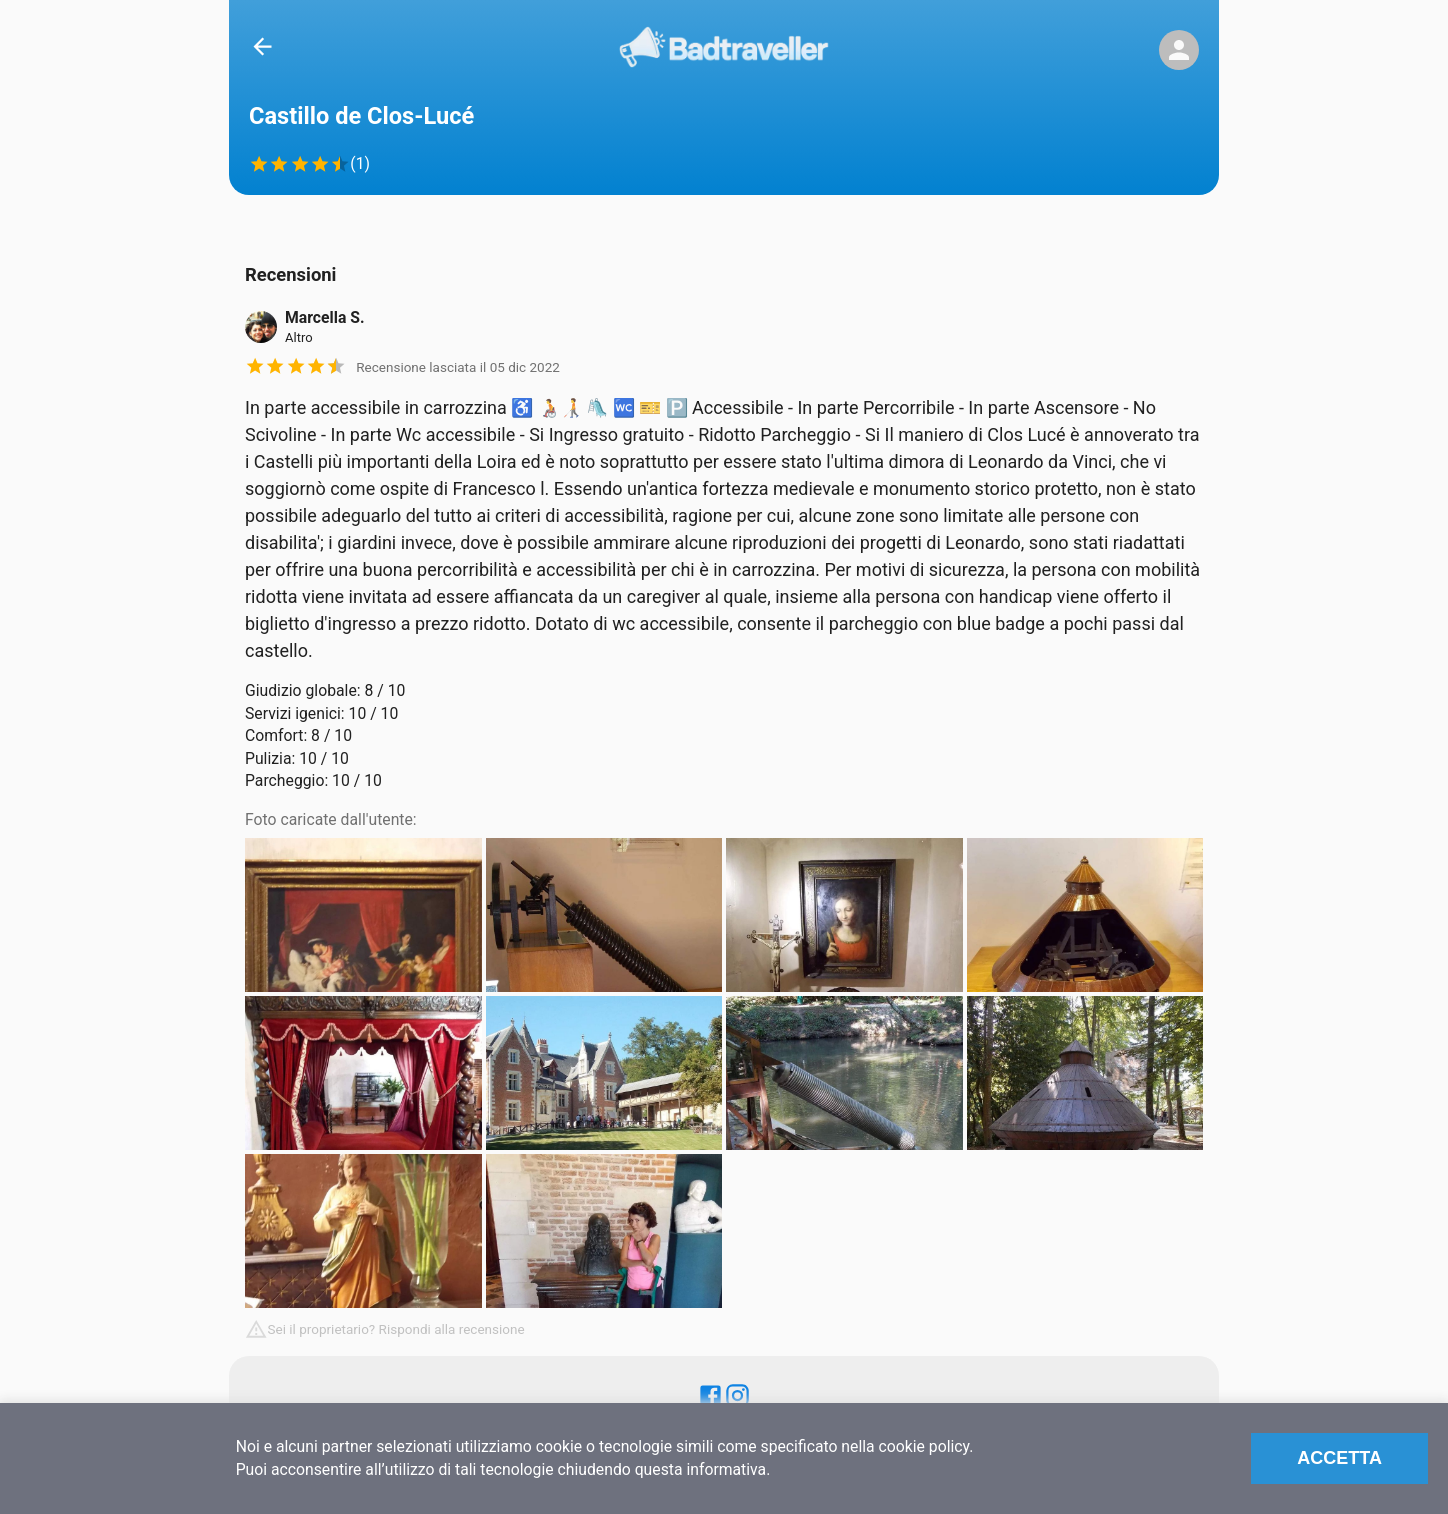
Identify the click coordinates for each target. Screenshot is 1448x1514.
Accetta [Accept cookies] (1339, 1458)
